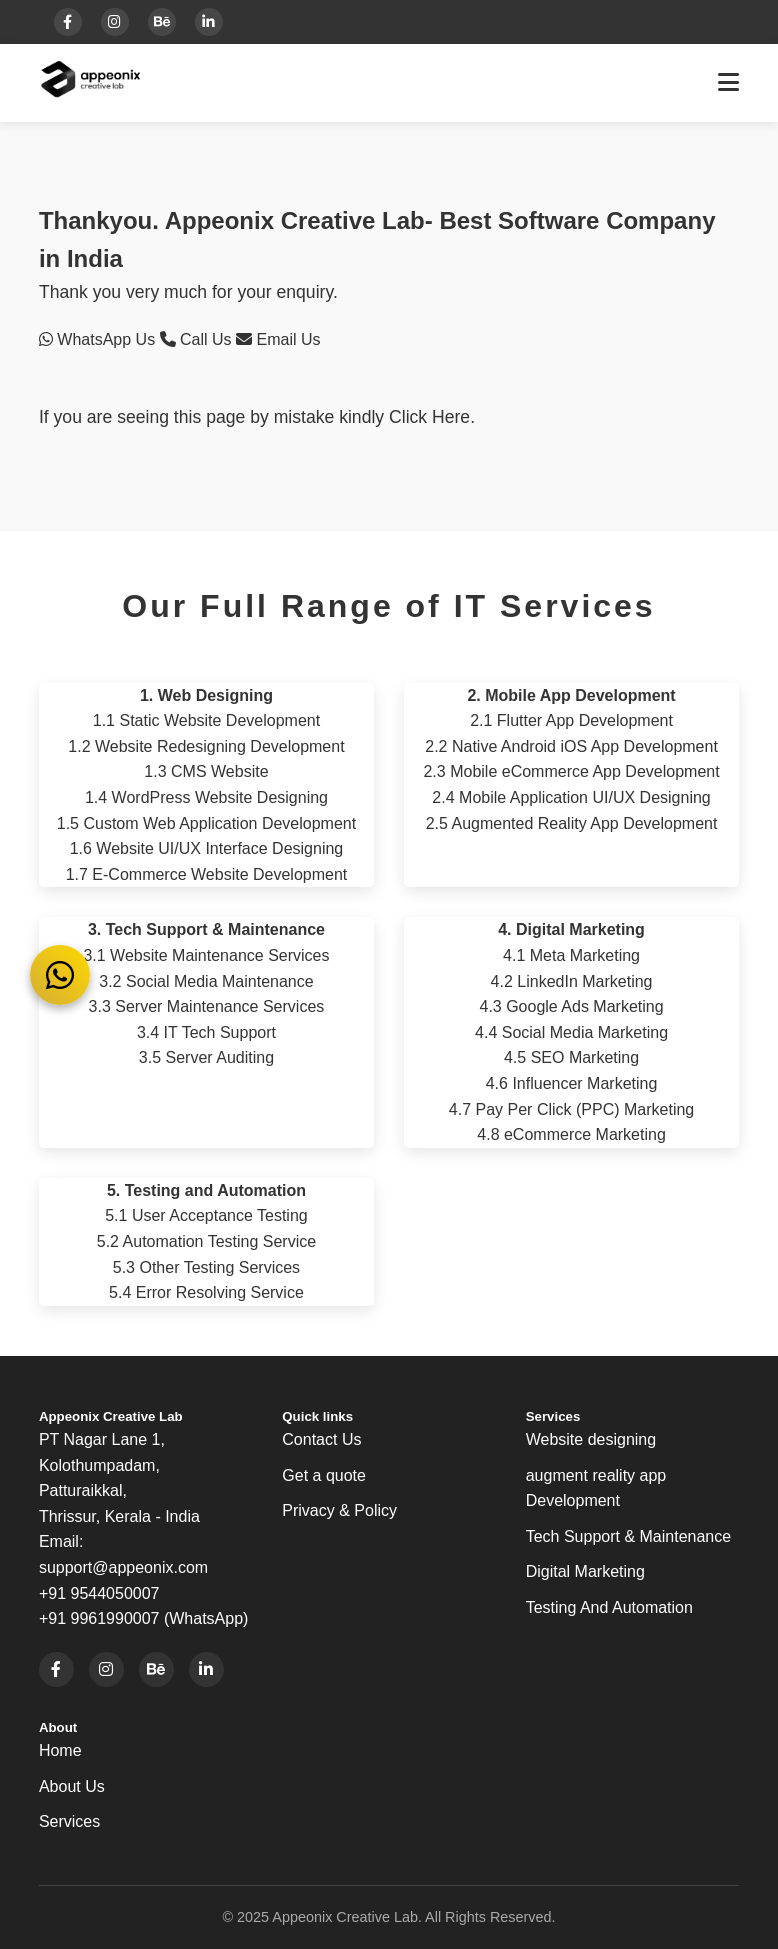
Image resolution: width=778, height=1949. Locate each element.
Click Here (429, 417)
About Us (72, 1786)
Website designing (591, 1439)
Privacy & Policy (339, 1510)
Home (60, 1750)
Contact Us (321, 1439)
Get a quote (324, 1475)
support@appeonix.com (123, 1567)
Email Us (278, 339)
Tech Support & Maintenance (628, 1536)
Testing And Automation (609, 1607)
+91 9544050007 (99, 1593)
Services (69, 1821)
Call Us (198, 339)
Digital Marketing (585, 1571)
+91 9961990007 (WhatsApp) (143, 1618)
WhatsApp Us (99, 339)
